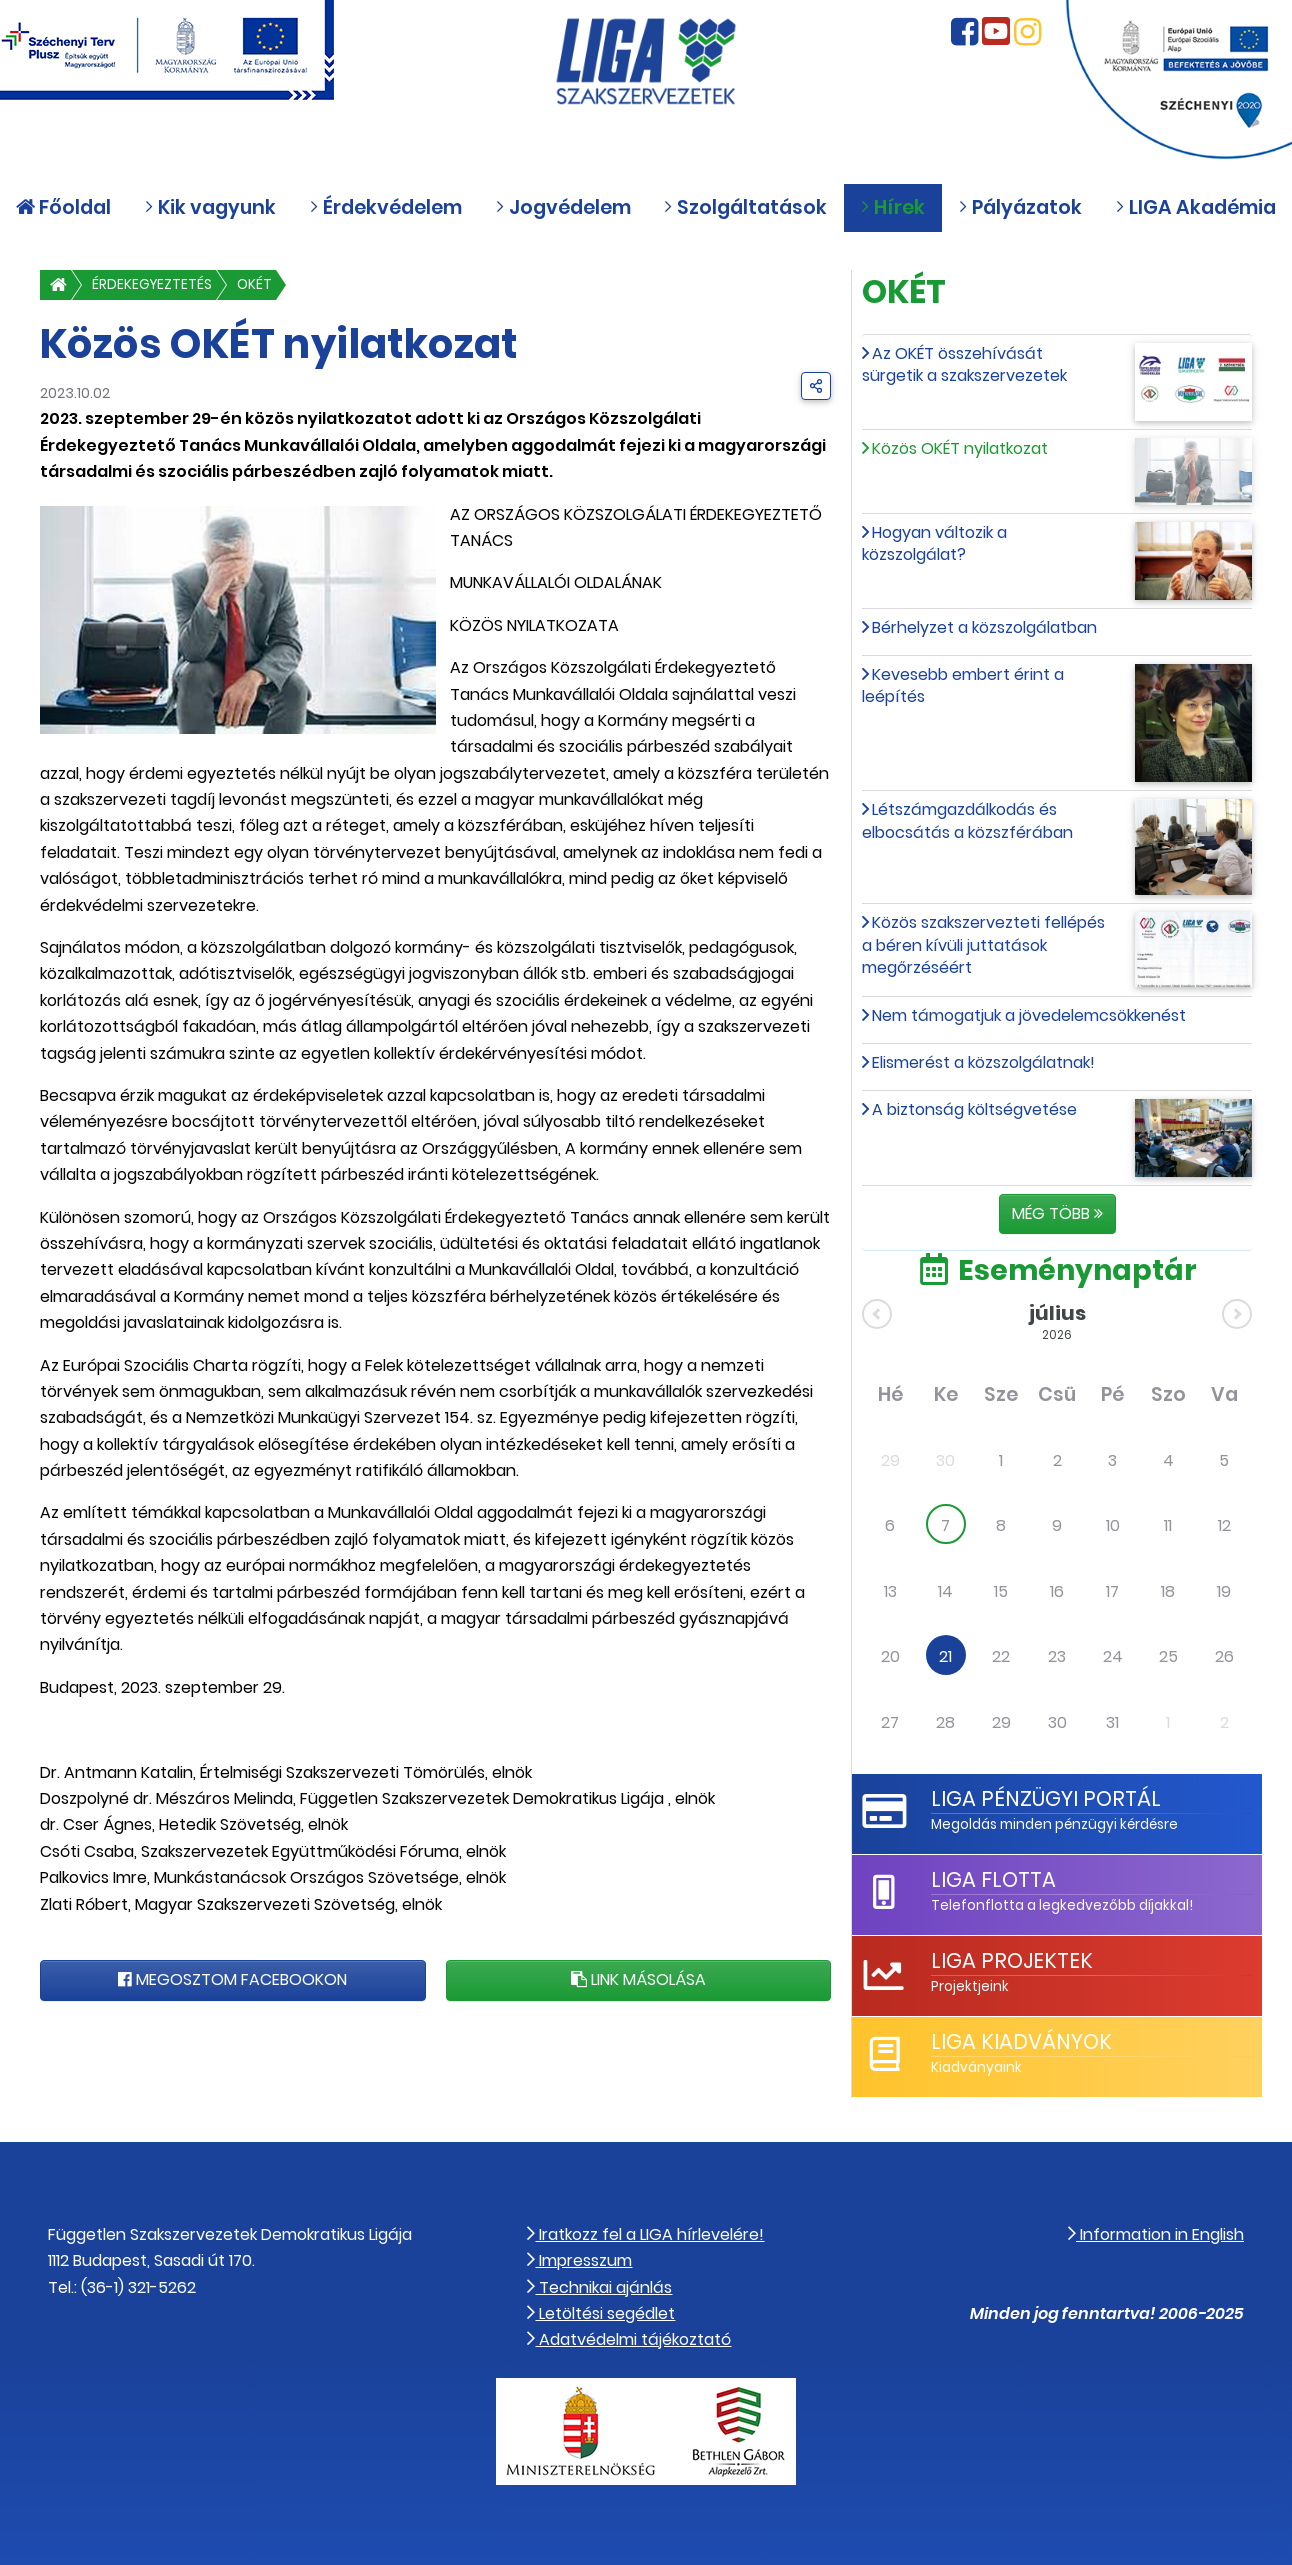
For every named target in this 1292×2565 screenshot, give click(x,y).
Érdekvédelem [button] (385, 207)
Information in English (1156, 2234)
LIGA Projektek (1012, 1960)
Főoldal (63, 207)
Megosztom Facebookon (232, 1979)
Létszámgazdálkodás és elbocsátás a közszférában (967, 820)
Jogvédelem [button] (563, 207)
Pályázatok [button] (1020, 207)
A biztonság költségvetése (974, 1109)
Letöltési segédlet (601, 2313)
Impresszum (579, 2260)
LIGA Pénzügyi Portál (1046, 1798)
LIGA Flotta (993, 1879)
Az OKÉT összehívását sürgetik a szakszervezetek (964, 364)
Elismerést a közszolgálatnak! (983, 1062)
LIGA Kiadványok (1021, 2041)
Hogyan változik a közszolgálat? (934, 543)
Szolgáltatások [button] (745, 207)
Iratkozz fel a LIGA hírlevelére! (645, 2234)
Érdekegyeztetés (152, 284)
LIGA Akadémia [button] (1195, 207)
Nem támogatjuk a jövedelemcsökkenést (1029, 1015)
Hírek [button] (892, 207)
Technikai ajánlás (599, 2287)
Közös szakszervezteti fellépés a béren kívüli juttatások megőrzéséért (983, 945)
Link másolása (638, 1979)
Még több (1057, 1213)
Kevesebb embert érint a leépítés (963, 685)
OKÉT (254, 284)
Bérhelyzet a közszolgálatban (984, 627)
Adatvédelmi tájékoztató (629, 2339)
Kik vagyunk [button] (210, 207)
